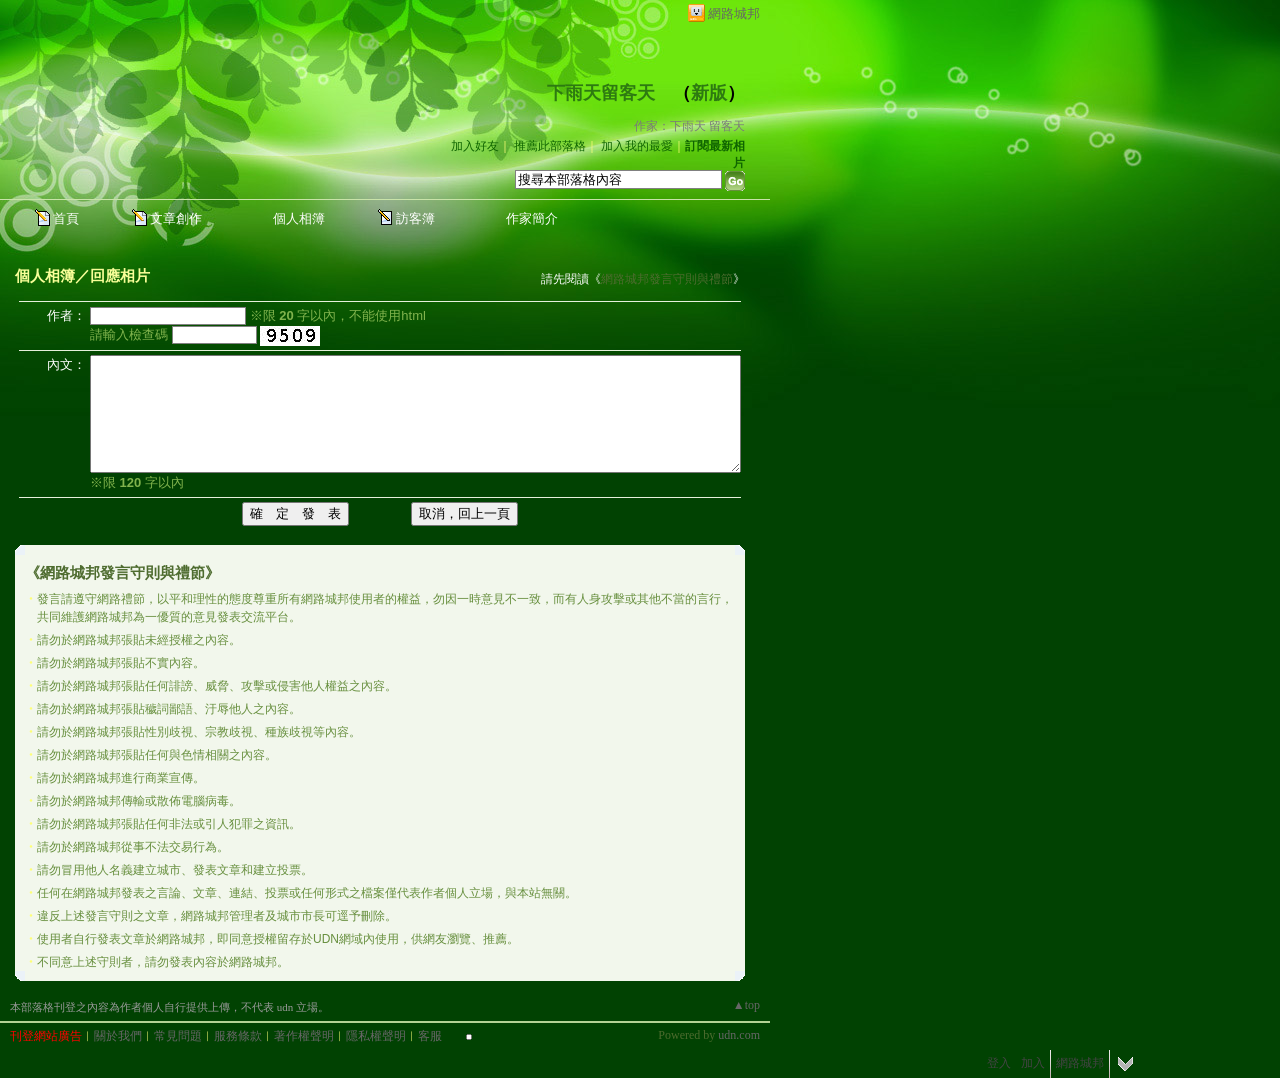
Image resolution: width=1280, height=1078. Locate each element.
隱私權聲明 (376, 1036)
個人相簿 (299, 218)
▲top (746, 1005)
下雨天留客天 (601, 93)
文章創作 (176, 218)
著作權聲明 (304, 1036)
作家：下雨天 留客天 (689, 126)
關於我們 (118, 1036)
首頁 (66, 218)
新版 (709, 93)
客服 (430, 1036)
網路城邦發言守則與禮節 (667, 279)
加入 (1033, 1063)
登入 (999, 1063)
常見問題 (178, 1036)
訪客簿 (415, 218)
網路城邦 (734, 13)
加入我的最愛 (637, 146)
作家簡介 (532, 218)
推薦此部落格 (550, 146)
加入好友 (475, 146)
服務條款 (238, 1036)
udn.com (739, 1035)
